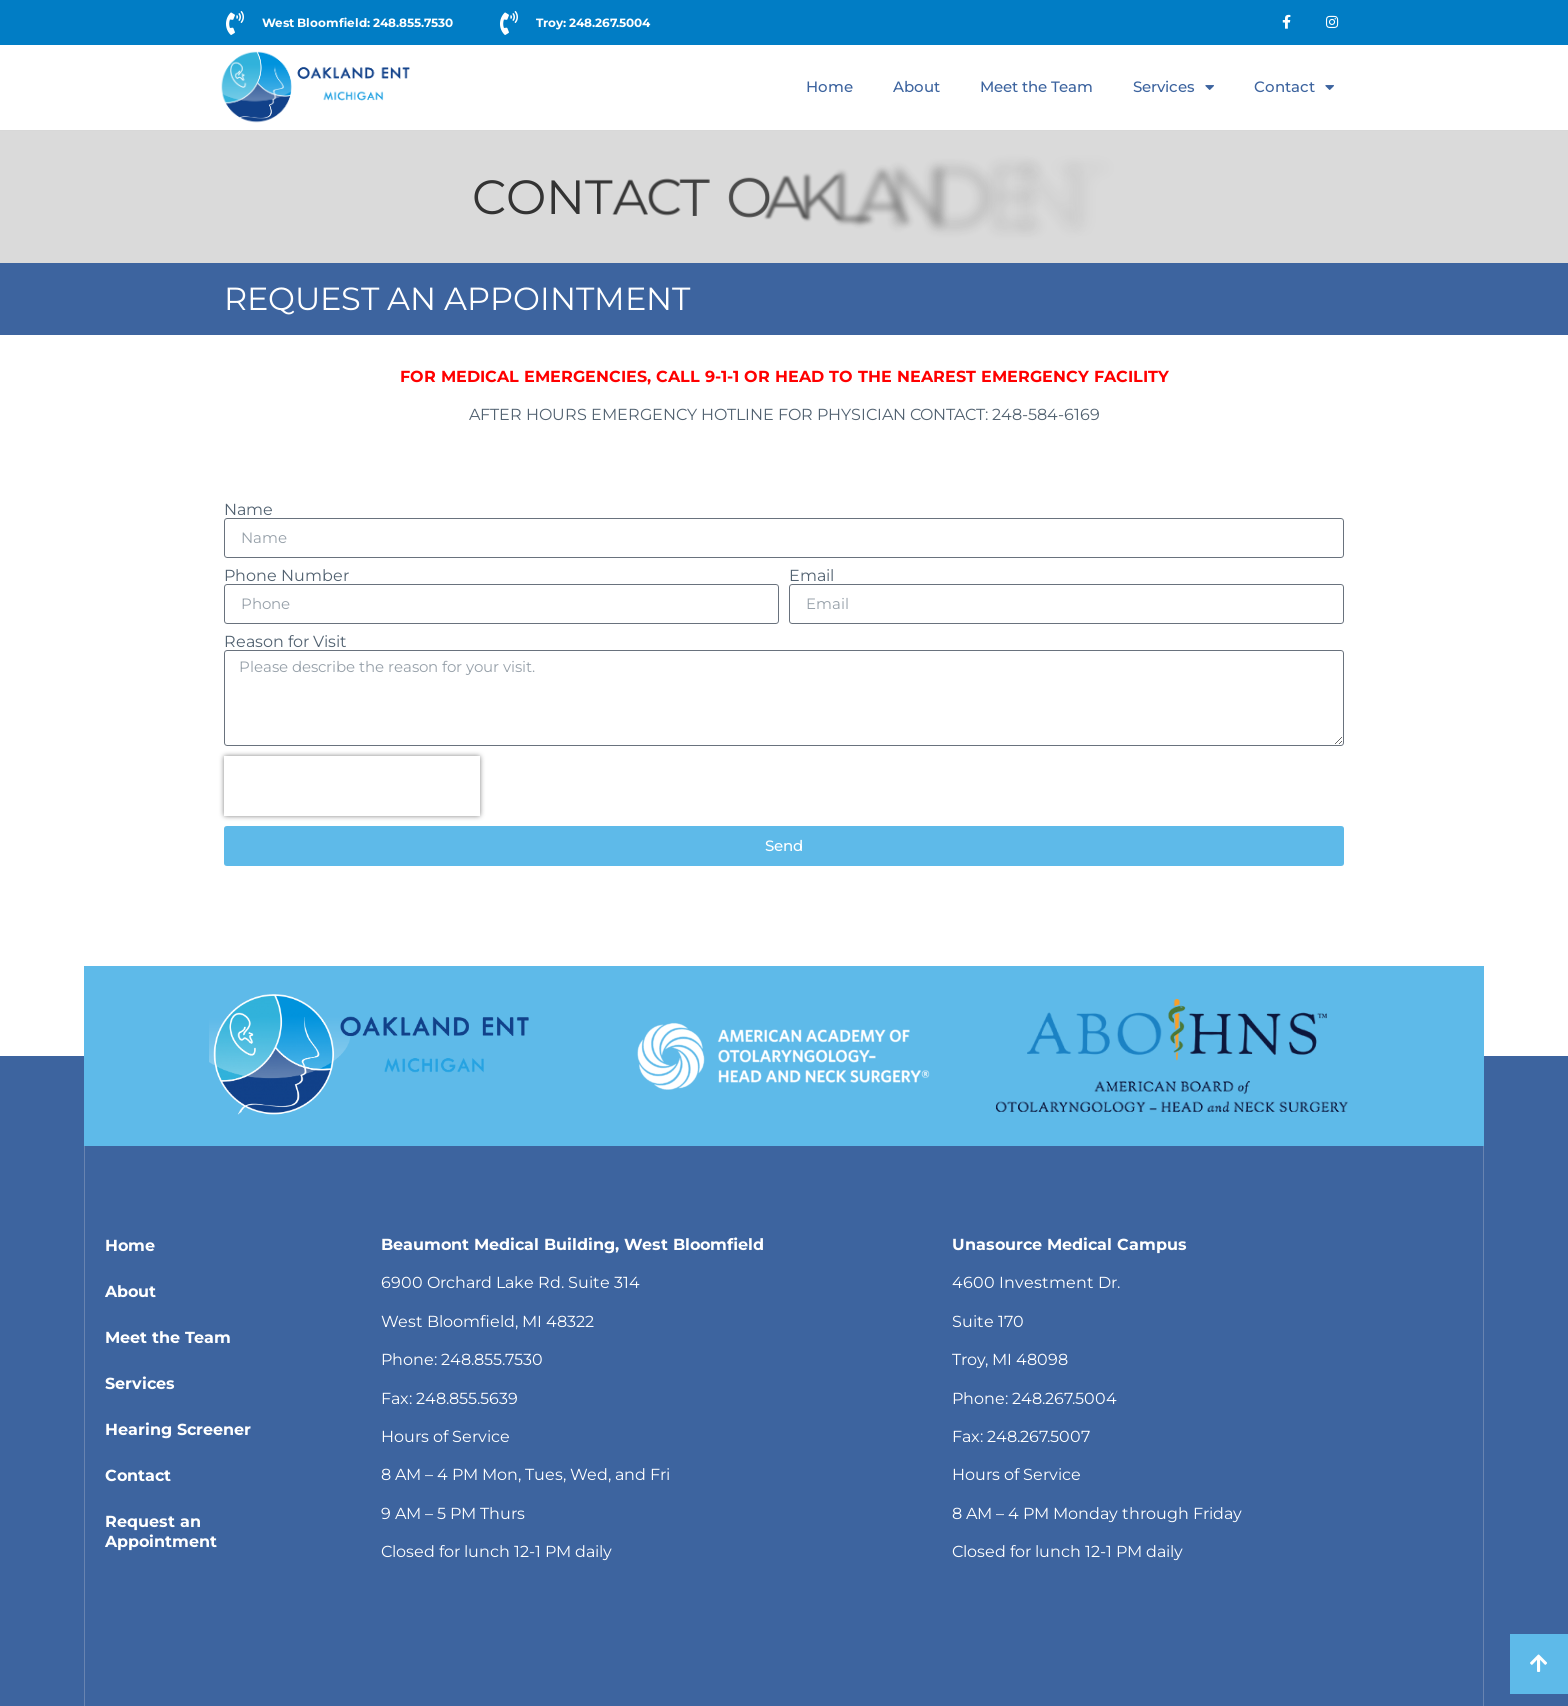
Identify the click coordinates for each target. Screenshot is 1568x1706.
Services (1173, 87)
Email (811, 576)
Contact (1294, 87)
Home (829, 86)
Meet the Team (1036, 86)
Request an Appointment (161, 1531)
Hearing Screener (178, 1429)
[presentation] (352, 786)
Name (248, 510)
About (916, 86)
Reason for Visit (285, 642)
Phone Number (286, 576)
